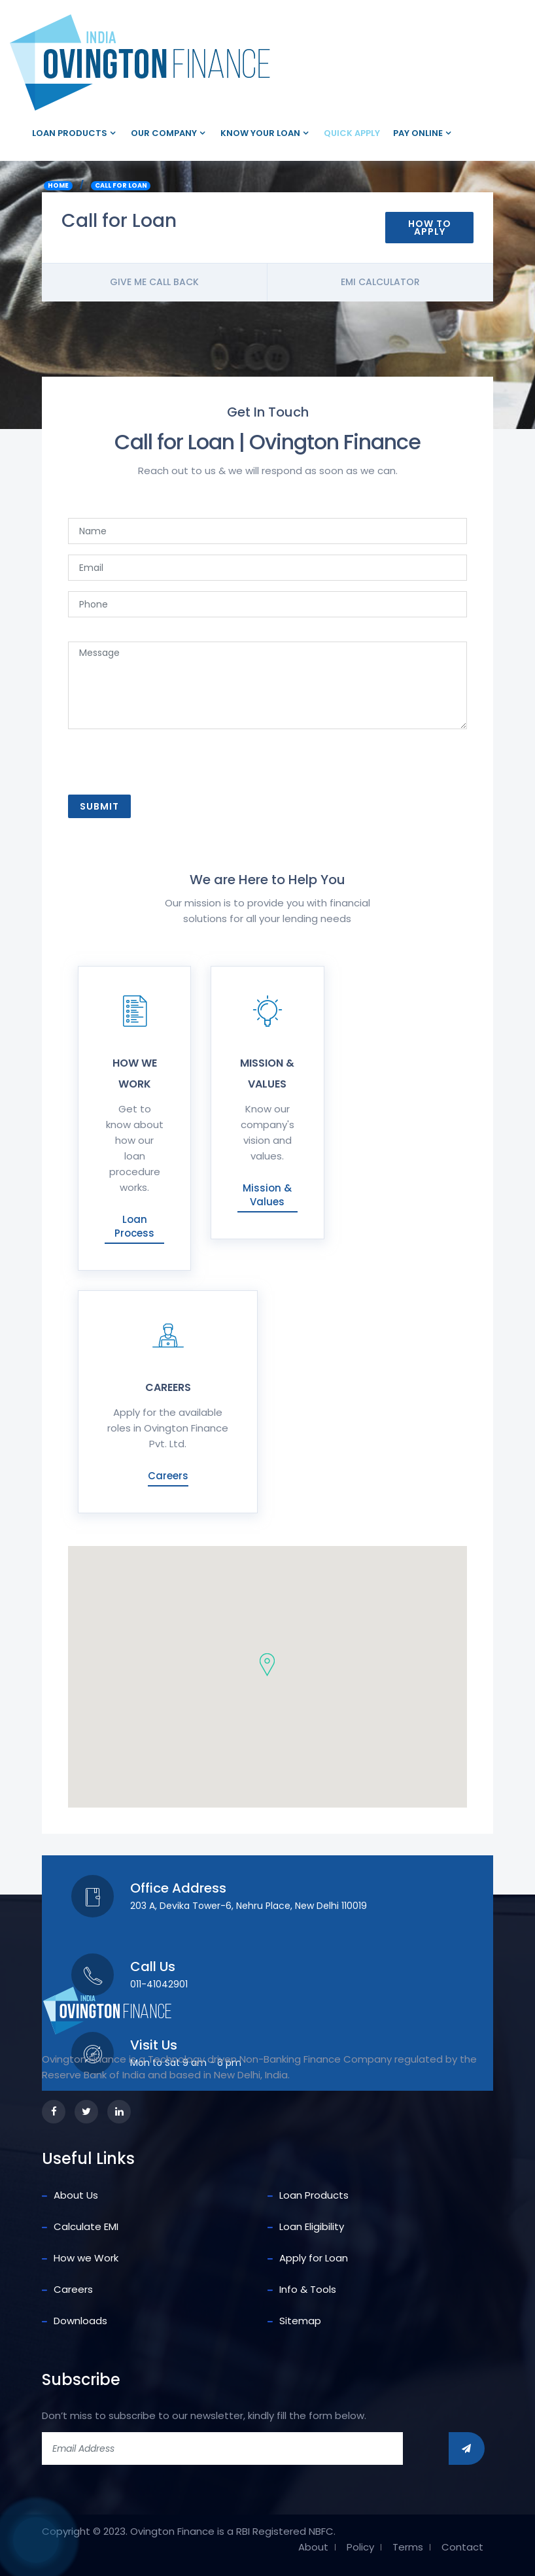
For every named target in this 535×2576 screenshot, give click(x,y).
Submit (99, 806)
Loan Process (134, 1226)
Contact (462, 2547)
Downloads (80, 2320)
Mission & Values (267, 1195)
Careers (168, 1476)
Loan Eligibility (311, 2226)
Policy (360, 2547)
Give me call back (154, 281)
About (313, 2547)
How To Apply (429, 227)
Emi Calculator (380, 281)
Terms (407, 2547)
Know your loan (260, 133)
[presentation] (168, 765)
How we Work (86, 2258)
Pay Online (418, 133)
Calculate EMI (86, 2226)
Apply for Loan (313, 2258)
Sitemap (300, 2320)
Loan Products (69, 133)
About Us (76, 2195)
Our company (164, 133)
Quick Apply (352, 133)
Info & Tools (307, 2289)
